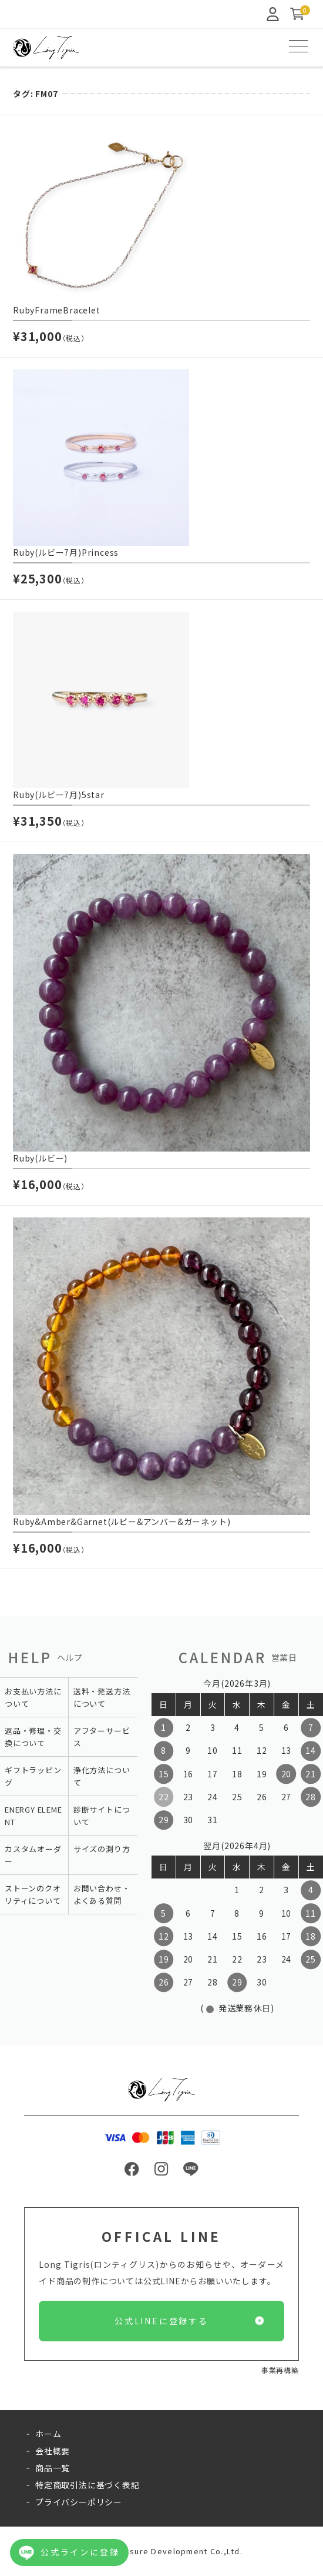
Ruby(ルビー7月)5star (59, 795)
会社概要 (52, 2451)
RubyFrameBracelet (56, 310)
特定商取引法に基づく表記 (87, 2485)
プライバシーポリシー (78, 2502)
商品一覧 (52, 2468)
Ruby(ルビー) (40, 1158)
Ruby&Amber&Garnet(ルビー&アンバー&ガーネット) (121, 1522)
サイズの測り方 (101, 1849)
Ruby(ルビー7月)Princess (66, 553)
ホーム (48, 2434)
